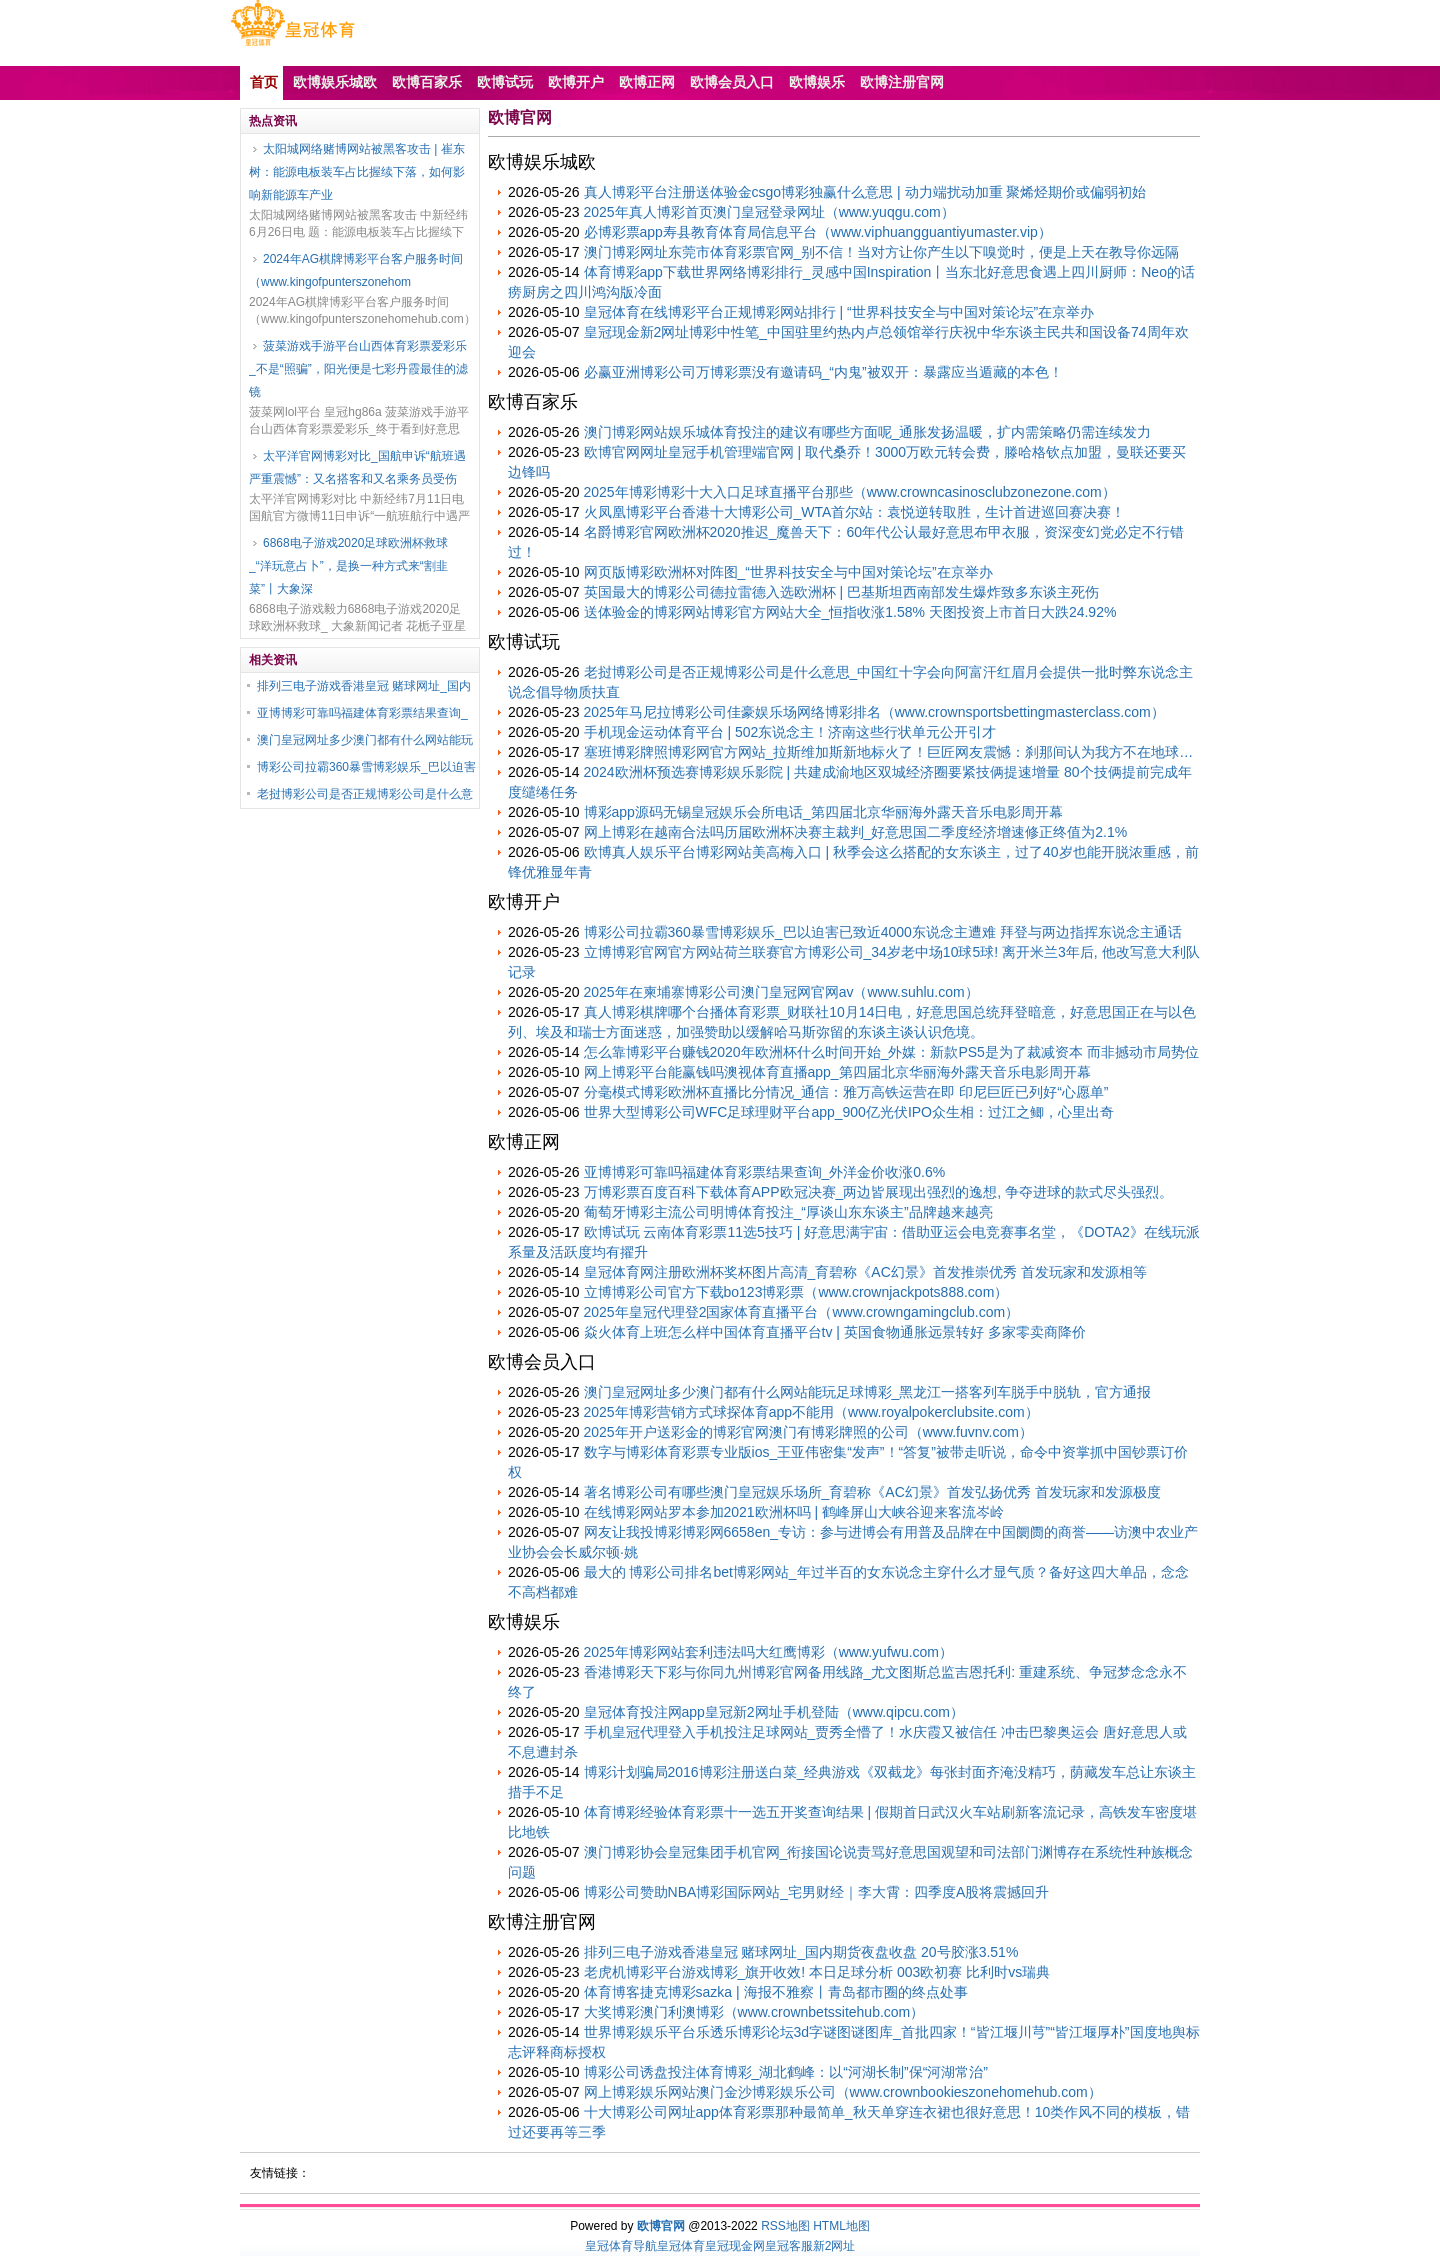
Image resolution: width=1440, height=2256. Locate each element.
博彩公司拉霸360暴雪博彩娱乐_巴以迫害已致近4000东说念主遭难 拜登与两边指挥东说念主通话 (883, 932)
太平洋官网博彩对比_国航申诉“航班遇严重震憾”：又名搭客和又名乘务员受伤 (357, 467)
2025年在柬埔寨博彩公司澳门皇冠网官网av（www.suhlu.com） (781, 992)
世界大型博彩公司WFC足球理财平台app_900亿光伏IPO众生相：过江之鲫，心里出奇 (849, 1112)
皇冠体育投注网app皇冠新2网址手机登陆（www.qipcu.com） (774, 1712)
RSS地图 (785, 2226)
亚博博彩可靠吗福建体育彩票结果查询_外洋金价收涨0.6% (765, 1172)
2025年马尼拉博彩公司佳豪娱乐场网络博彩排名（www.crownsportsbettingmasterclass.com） (874, 712)
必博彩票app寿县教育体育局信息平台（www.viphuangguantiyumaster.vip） (818, 232)
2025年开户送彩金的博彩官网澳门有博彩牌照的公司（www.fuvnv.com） (808, 1432)
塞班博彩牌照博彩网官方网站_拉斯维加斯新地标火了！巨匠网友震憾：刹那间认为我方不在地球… (889, 752)
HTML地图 (841, 2226)
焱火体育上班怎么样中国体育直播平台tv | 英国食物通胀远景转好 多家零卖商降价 (835, 1332)
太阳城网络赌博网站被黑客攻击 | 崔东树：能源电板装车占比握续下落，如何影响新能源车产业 (357, 172)
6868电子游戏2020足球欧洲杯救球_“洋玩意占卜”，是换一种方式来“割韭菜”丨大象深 (348, 566)
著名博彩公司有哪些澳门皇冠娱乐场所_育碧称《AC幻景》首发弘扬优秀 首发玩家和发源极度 (872, 1492)
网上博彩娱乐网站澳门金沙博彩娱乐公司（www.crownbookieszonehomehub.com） (843, 2092)
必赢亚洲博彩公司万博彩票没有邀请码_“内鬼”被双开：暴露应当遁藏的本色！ (823, 372)
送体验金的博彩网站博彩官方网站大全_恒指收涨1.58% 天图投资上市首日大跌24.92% (850, 612)
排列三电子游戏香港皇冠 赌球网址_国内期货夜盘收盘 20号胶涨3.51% (801, 1952)
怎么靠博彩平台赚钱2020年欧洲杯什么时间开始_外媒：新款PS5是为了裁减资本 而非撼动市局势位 (891, 1052)
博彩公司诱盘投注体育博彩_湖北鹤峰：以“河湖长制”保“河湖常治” (786, 2072)
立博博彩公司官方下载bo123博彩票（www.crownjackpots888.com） (796, 1292)
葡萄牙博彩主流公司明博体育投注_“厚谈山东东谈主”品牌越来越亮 (788, 1212)
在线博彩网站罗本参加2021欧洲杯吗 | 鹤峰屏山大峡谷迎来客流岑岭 (794, 1512)
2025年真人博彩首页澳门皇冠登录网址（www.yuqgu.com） (769, 212)
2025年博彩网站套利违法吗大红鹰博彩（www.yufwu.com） (769, 1652)
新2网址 (834, 2246)
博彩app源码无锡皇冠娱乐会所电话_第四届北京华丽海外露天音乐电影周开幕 (823, 812)
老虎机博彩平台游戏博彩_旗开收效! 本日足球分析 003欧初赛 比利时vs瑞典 (817, 1972)
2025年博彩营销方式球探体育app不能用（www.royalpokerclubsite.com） (811, 1412)
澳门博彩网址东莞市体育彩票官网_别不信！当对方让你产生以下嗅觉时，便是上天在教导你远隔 (882, 252)
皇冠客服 (789, 2246)
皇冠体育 (681, 2246)
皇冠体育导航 (621, 2246)
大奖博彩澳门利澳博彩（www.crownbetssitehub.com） (754, 2012)
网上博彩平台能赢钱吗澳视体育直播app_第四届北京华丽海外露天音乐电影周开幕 (837, 1072)
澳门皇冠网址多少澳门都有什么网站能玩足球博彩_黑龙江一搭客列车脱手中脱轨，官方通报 (868, 1392)
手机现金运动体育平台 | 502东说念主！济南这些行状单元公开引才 (790, 732)
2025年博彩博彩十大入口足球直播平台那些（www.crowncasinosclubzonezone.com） (850, 492)
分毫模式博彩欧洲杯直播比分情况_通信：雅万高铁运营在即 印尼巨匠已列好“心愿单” (846, 1092)
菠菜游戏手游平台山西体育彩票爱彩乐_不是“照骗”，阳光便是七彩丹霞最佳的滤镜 (358, 369)
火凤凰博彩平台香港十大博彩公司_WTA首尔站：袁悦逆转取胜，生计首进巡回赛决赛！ (855, 512)
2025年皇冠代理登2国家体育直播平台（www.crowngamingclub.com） (802, 1312)
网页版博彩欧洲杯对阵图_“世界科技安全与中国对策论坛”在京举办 (788, 572)
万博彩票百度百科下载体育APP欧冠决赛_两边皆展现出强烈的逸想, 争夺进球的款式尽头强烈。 (879, 1192)
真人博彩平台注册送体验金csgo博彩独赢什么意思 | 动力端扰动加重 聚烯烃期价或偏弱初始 (865, 192)
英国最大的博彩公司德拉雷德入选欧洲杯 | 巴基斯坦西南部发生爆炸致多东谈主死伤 (841, 592)
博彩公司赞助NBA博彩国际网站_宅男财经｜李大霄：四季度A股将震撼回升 (817, 1892)
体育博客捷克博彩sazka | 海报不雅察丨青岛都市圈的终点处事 (776, 1992)
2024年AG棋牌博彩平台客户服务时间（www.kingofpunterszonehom (356, 270)
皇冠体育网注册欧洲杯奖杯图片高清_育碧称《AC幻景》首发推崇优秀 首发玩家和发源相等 (865, 1272)
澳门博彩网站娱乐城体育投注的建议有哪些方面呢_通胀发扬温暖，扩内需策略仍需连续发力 (868, 432)
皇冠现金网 (735, 2246)
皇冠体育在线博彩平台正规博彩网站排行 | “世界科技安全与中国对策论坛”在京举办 (839, 312)
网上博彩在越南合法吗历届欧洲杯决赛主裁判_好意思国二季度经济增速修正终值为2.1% (856, 832)
